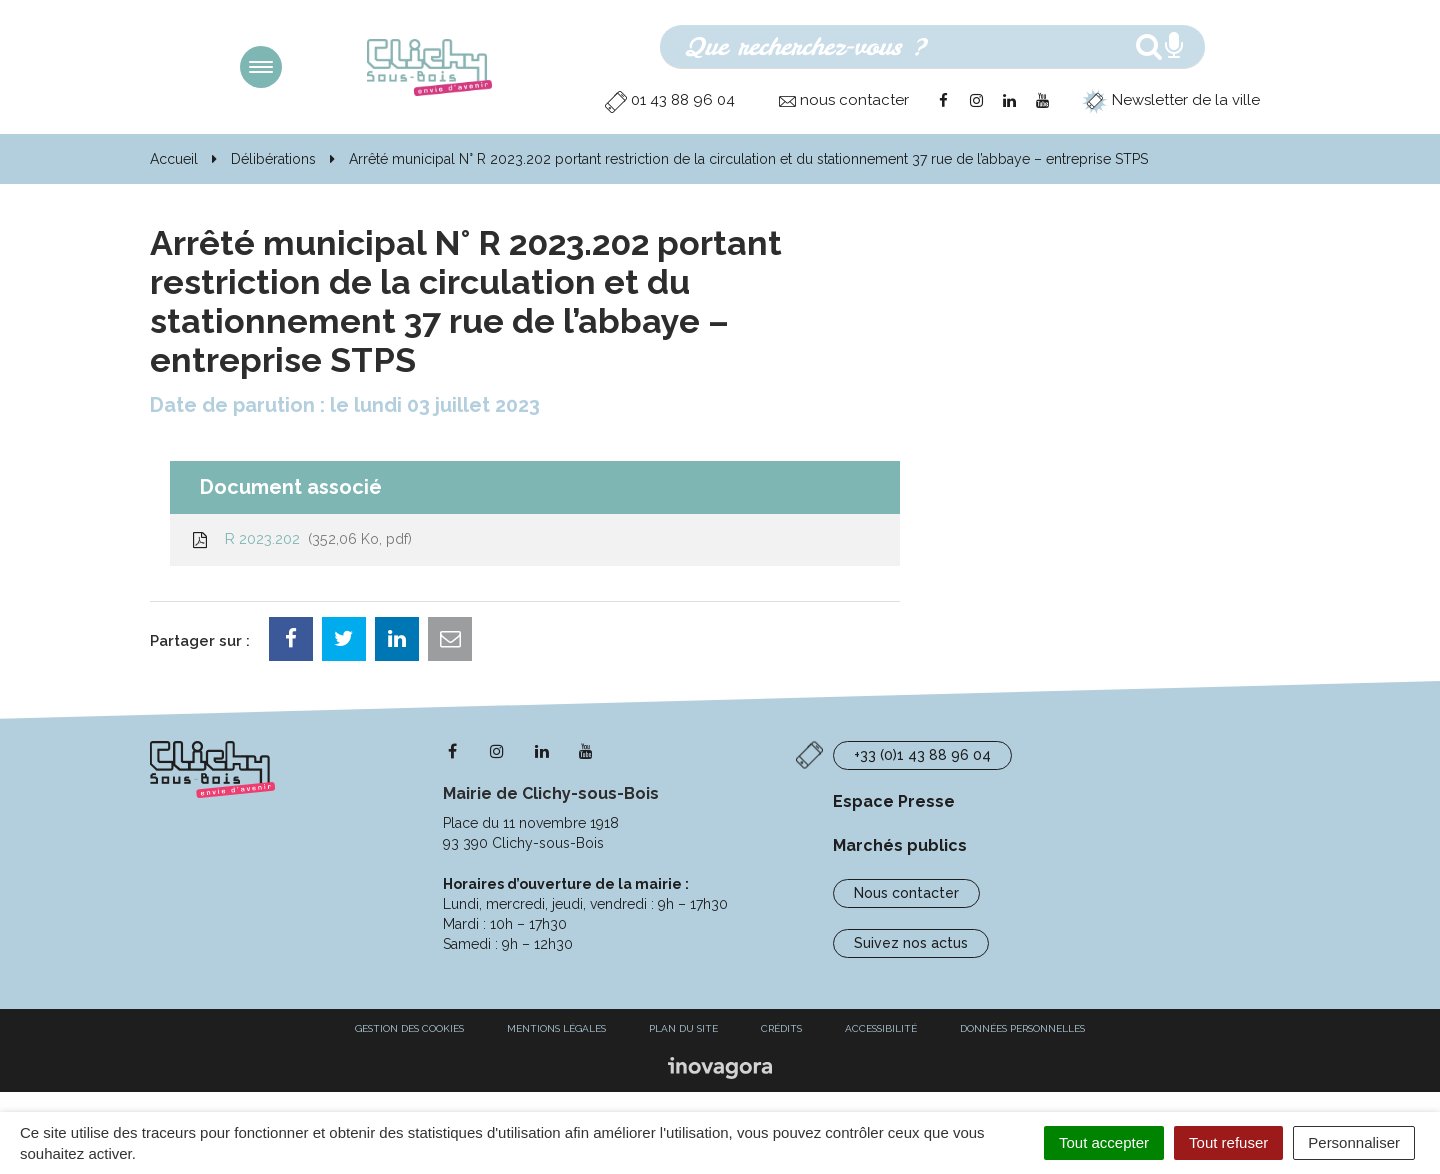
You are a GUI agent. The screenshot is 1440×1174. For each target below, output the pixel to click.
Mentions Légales (556, 1028)
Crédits (781, 1028)
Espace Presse (894, 801)
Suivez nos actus (911, 943)
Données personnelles (1022, 1028)
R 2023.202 (301, 539)
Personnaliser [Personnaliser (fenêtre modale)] (1354, 1142)
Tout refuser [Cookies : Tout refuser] (1228, 1142)
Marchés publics (900, 845)
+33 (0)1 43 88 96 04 (922, 755)
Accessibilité (881, 1028)
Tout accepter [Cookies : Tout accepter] (1104, 1142)
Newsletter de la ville (1171, 100)
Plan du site (683, 1028)
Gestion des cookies (409, 1028)
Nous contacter (906, 893)
